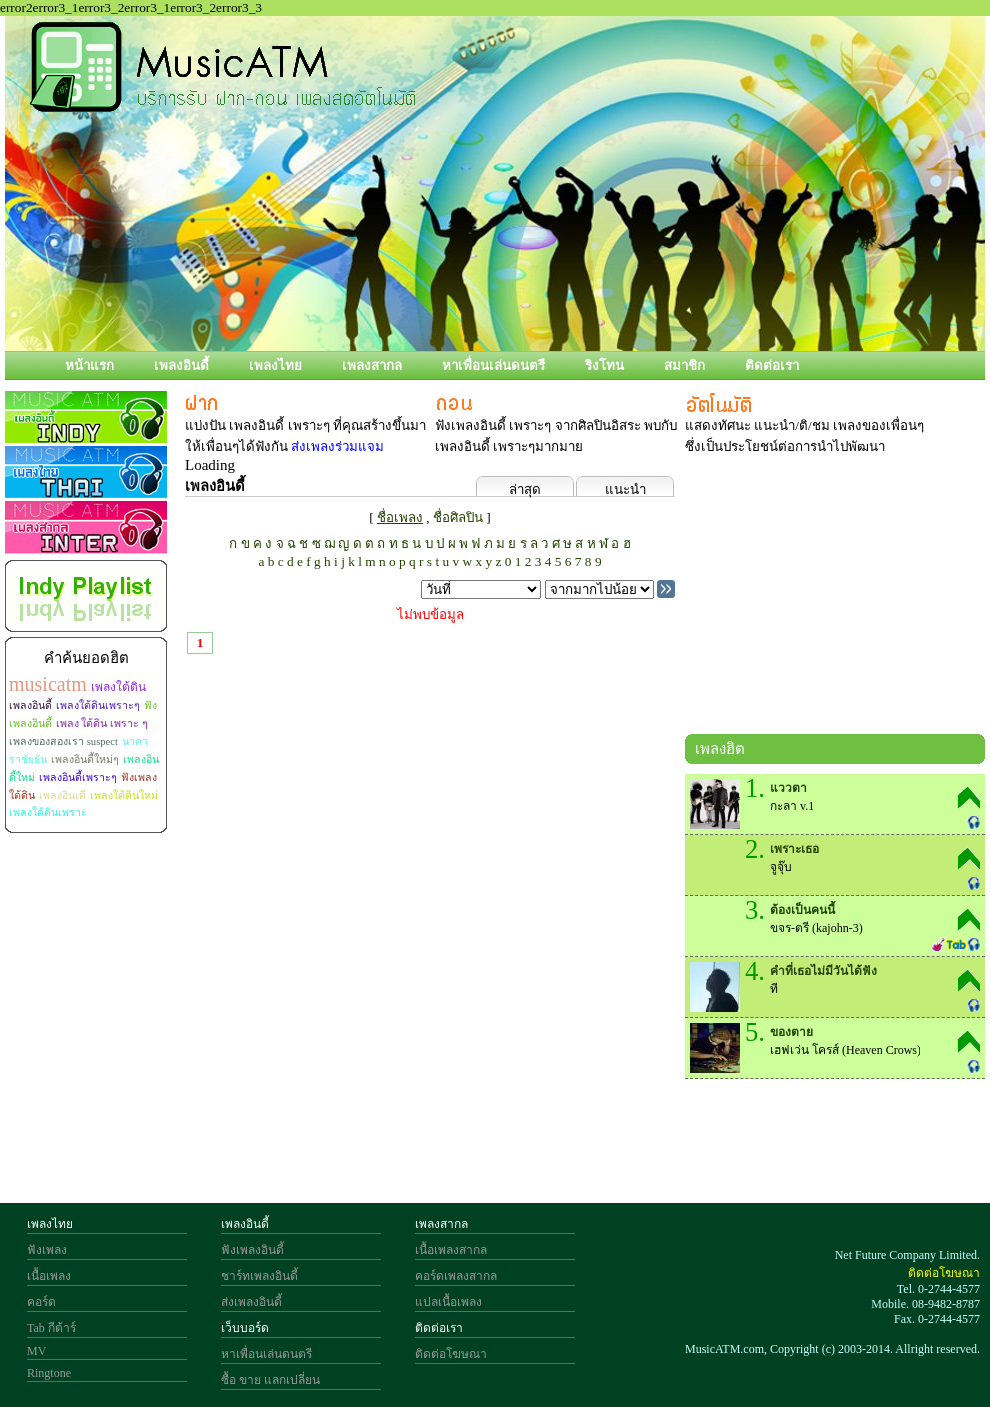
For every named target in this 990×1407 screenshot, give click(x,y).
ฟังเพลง (47, 1250)
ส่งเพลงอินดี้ (251, 1302)
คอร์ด (41, 1302)
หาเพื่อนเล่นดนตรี (493, 365)
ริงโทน (604, 365)
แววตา (788, 788)
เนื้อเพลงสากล (451, 1250)
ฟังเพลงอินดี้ (252, 1250)
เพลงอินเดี (62, 795)
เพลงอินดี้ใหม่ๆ (85, 759)
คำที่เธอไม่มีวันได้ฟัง (823, 971)
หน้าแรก (89, 365)
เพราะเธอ (794, 849)
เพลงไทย (275, 365)
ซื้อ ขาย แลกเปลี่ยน (270, 1380)
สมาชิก (684, 365)
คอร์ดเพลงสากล (456, 1276)
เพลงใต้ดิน (118, 687)
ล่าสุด (525, 489)
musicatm (48, 684)
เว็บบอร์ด (245, 1328)
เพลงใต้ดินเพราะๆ (98, 705)
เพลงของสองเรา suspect (63, 741)
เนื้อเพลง (49, 1276)
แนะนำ (625, 489)
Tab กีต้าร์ (51, 1328)
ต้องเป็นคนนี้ (802, 910)
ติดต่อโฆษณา (451, 1354)
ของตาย (791, 1032)
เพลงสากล (372, 365)
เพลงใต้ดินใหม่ (124, 795)
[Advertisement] (835, 599)
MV (36, 1351)
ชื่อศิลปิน (458, 517)
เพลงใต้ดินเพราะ (48, 812)
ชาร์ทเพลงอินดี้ (259, 1276)
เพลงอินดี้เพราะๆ (78, 777)
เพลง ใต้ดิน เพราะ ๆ (102, 723)
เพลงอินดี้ (181, 365)
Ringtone (49, 1373)
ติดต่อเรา (772, 365)
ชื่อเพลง (400, 517)
